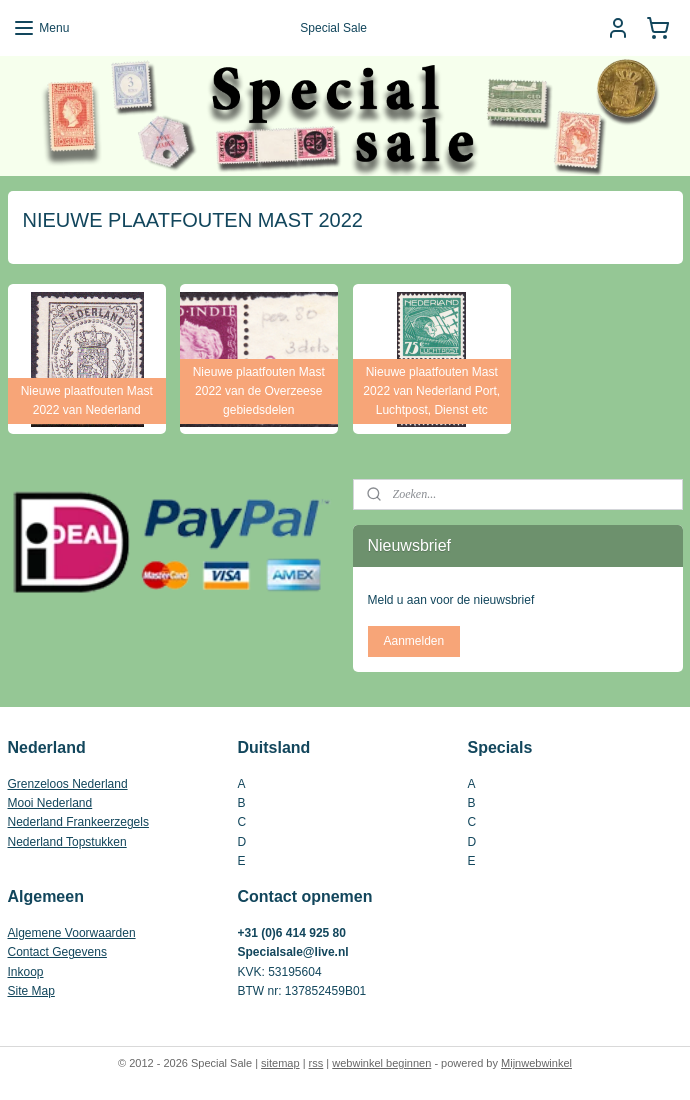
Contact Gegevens (57, 952)
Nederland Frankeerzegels (78, 822)
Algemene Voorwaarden (72, 933)
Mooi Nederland (50, 803)
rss (316, 1063)
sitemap (280, 1063)
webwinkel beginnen (381, 1063)
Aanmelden (413, 641)
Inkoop (26, 972)
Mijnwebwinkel (536, 1063)
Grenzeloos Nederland (68, 784)
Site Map (31, 991)
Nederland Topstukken (67, 842)
